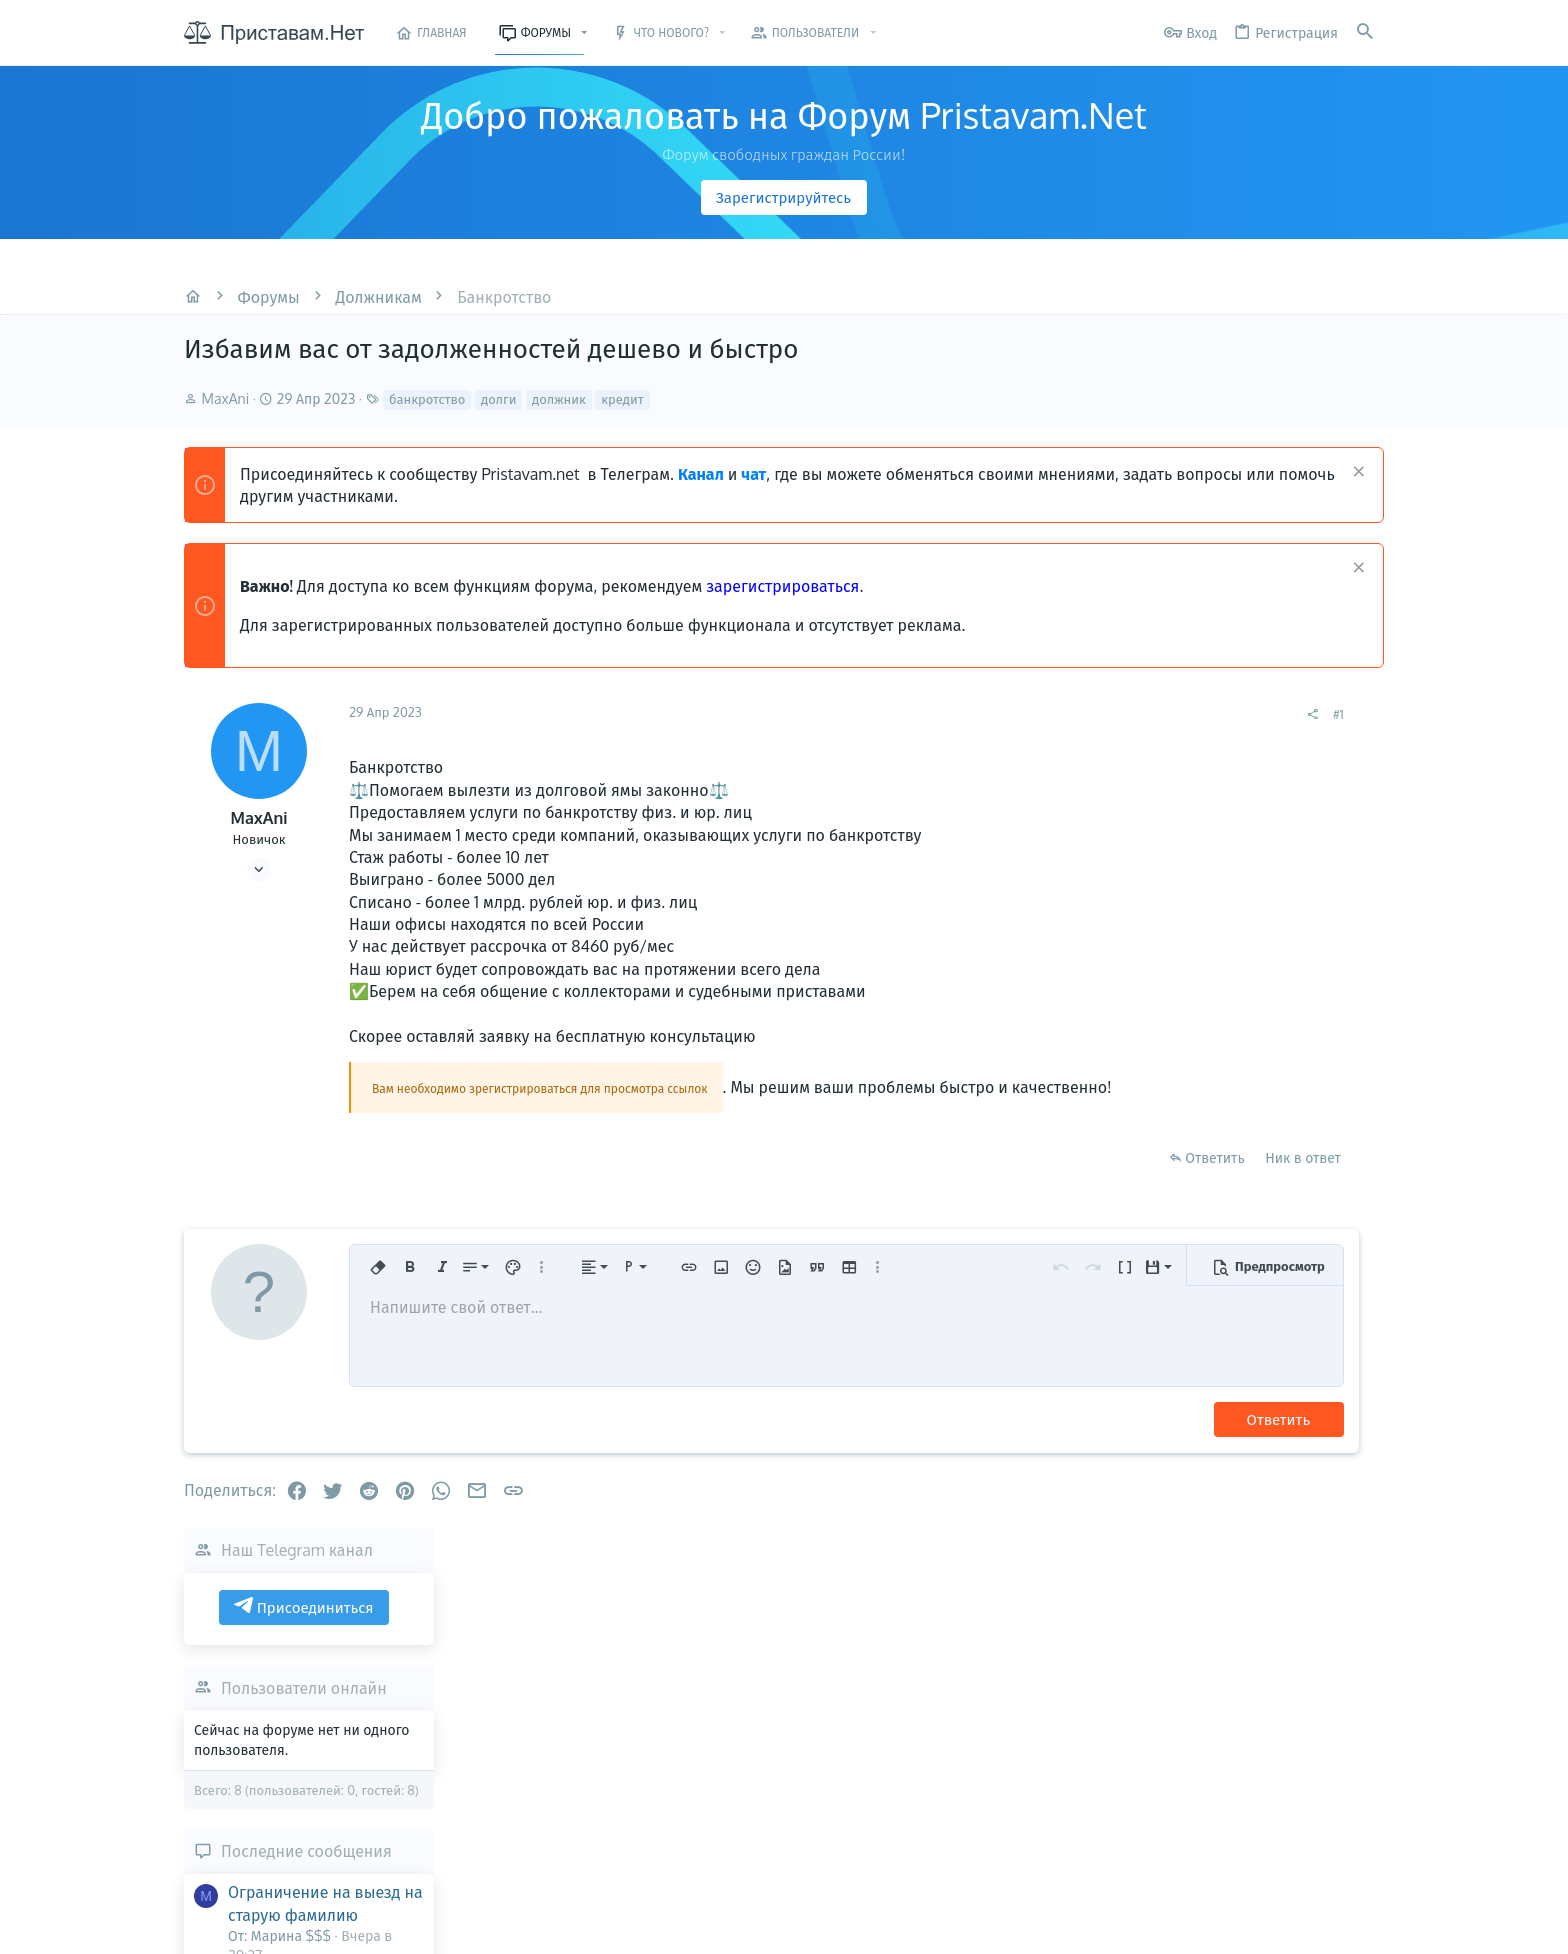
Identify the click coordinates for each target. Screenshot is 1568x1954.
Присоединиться (1254, 767)
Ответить (969, 1180)
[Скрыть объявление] (1356, 473)
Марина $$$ (1362, 1487)
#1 (1093, 714)
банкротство (427, 399)
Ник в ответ (1058, 1180)
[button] (584, 33)
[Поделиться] (1067, 714)
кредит (622, 399)
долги (499, 399)
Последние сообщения (1256, 1011)
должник (559, 399)
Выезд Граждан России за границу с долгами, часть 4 (1274, 1215)
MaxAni (226, 398)
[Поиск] (1365, 32)
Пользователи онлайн (1254, 848)
